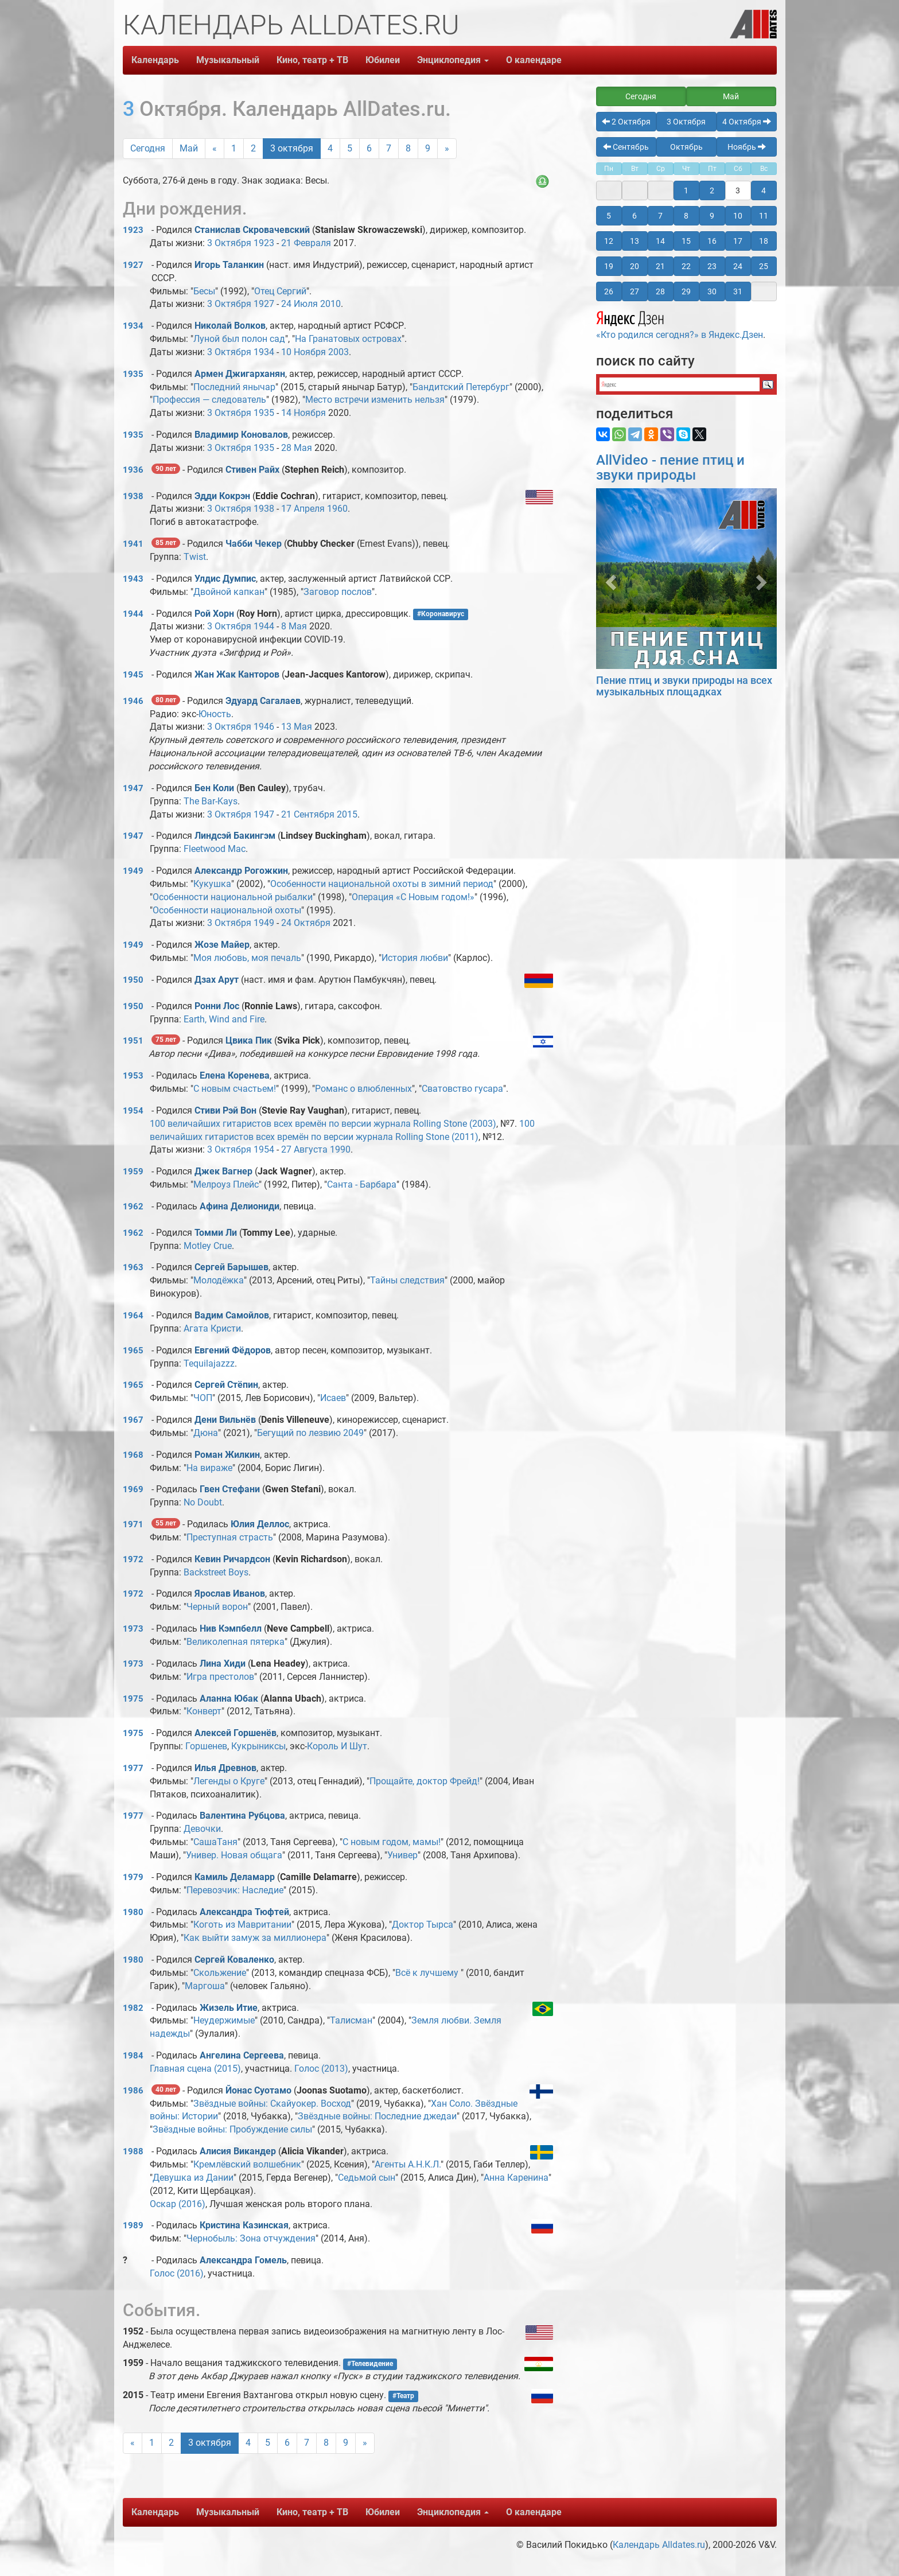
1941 (133, 544)
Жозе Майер (222, 944)
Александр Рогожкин (241, 870)
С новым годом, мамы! (392, 1841)
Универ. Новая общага (234, 1855)
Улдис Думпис (225, 578)
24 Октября (305, 922)
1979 (133, 1877)
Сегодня (147, 148)
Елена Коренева (235, 1075)
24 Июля (299, 303)
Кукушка (212, 883)
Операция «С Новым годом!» (413, 897)
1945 (133, 675)
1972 (133, 1559)
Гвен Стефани (230, 1489)
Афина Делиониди (239, 1206)
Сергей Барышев (231, 1267)
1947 (133, 788)
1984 (133, 2055)
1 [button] (686, 190)
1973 (133, 1629)
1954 (133, 1111)
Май (189, 148)
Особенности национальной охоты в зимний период (381, 883)
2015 (347, 814)
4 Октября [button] (746, 121)
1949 (133, 871)
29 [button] (686, 291)
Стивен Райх (252, 469)
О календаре (534, 60)
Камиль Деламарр (234, 1876)
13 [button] (634, 241)
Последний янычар (234, 387)
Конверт (203, 1711)
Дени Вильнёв (225, 1419)
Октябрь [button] (686, 146)
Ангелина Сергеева (242, 2055)
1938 (133, 496)
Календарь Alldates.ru (659, 2544)
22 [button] (686, 266)
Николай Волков (230, 325)
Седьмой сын (366, 2177)
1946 (133, 701)
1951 (133, 1041)
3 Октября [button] (686, 121)
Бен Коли (214, 788)
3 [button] (737, 190)
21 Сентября (307, 814)
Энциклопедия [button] (453, 60)
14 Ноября (303, 412)
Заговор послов (337, 591)
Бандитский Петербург (460, 387)
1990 (340, 1149)
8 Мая (294, 626)
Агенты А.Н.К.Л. (408, 2164)
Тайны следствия (407, 1280)
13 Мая (296, 726)
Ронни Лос (216, 1006)
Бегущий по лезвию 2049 (310, 1432)
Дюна (205, 1432)
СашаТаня (215, 1841)
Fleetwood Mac (215, 848)
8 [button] (686, 215)
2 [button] (712, 190)
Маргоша (205, 1985)
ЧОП (202, 1397)
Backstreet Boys (216, 1572)
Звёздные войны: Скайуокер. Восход (272, 2103)
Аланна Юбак (229, 1698)
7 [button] (660, 215)
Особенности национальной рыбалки (233, 897)
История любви (415, 957)
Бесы (204, 291)
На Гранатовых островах (348, 338)
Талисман (351, 2020)
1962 (133, 1206)
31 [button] (737, 291)
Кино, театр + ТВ (312, 60)
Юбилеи (382, 60)
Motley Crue (208, 1245)
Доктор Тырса (422, 1924)
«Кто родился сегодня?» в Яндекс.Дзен (679, 323)
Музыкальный (227, 60)
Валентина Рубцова (242, 1815)
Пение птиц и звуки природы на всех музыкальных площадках (684, 686)
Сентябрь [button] (626, 146)
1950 (133, 980)
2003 (338, 352)
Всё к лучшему (428, 1972)
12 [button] (608, 241)
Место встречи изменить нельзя (375, 399)
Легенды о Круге (228, 1781)
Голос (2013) (321, 2068)
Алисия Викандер (238, 2151)
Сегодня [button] (640, 96)
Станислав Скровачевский (252, 229)
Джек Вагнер (223, 1171)
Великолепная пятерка (235, 1641)
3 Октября (229, 243)
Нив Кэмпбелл (231, 1628)
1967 (133, 1420)
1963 (133, 1267)
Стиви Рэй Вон (225, 1110)
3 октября (291, 148)
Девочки (202, 1828)
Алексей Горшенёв (235, 1732)
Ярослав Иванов (229, 1593)
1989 (133, 2225)
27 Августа (304, 1149)
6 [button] (634, 215)
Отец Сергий (280, 291)
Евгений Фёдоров (232, 1350)
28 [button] (660, 291)
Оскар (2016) (177, 2203)
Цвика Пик (248, 1040)
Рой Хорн (214, 613)
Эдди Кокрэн (222, 496)
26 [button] (608, 291)
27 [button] (634, 291)
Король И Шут (337, 1746)
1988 (133, 2151)
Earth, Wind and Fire (224, 1019)
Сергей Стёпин (226, 1384)
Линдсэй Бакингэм (234, 835)
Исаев (333, 1397)
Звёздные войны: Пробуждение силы (232, 2129)
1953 (133, 1076)
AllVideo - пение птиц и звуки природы (670, 467)
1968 (133, 1455)
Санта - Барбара (361, 1184)
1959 (133, 1171)
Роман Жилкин (227, 1454)
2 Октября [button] (626, 121)
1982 (133, 2008)
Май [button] (731, 96)
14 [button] (660, 241)
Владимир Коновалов (241, 434)
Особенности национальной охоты (227, 910)
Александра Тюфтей (244, 1911)
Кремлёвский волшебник (247, 2164)
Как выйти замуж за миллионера (255, 1937)
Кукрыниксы (258, 1746)
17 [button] (737, 241)
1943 (133, 579)
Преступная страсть (229, 1537)
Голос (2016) (177, 2273)
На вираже (209, 1467)
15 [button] (686, 241)
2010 (330, 303)
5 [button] (608, 215)
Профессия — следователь (209, 399)
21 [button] (660, 266)
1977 (133, 1768)
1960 (337, 508)
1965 (133, 1350)
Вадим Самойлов (231, 1315)
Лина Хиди (223, 1663)
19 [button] (608, 266)
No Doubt (203, 1502)
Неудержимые (224, 2020)
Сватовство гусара (462, 1088)
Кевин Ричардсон (232, 1559)
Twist (195, 556)
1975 (133, 1699)
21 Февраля (306, 243)
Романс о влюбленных (363, 1088)
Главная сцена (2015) (195, 2068)
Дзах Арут (216, 979)
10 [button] (737, 215)
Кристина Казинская (244, 2225)
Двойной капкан (228, 591)
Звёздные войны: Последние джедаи (377, 2116)
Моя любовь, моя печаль (247, 957)
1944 (133, 614)
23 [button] (712, 266)
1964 (133, 1315)
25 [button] (763, 266)
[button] (609, 578)
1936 (133, 470)
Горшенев (206, 1746)
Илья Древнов (225, 1767)
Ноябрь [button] (746, 146)
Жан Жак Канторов (236, 674)
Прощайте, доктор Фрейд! (424, 1781)
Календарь (155, 60)
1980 (133, 1912)
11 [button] (763, 215)
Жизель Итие (229, 2007)
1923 (133, 230)
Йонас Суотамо (258, 2090)
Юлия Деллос (260, 1524)
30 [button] (712, 291)
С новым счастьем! (234, 1088)
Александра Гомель (243, 2260)
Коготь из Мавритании (242, 1924)
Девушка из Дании (193, 2177)
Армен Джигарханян (239, 373)
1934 (133, 326)
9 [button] (712, 215)
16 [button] (712, 241)
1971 (133, 1524)
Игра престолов (220, 1676)
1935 (133, 374)
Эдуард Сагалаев (263, 700)
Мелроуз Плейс (226, 1184)
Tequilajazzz (209, 1363)
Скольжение (219, 1972)
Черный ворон (217, 1606)
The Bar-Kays (211, 801)
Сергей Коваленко (234, 1959)
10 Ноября (303, 352)
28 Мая (296, 447)
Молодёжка (218, 1280)
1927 (133, 265)
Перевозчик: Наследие (234, 1890)
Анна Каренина (516, 2177)
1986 (133, 2090)
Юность (215, 714)
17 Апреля (303, 508)
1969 (133, 1489)
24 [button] (737, 266)
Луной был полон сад (239, 338)
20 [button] (634, 266)
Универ (402, 1855)
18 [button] (763, 241)
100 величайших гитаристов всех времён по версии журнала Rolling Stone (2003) (323, 1123)
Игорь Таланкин (229, 264)
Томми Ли (215, 1232)
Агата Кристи (212, 1328)
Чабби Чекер (253, 543)
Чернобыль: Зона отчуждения (251, 2238)
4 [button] (763, 190)
